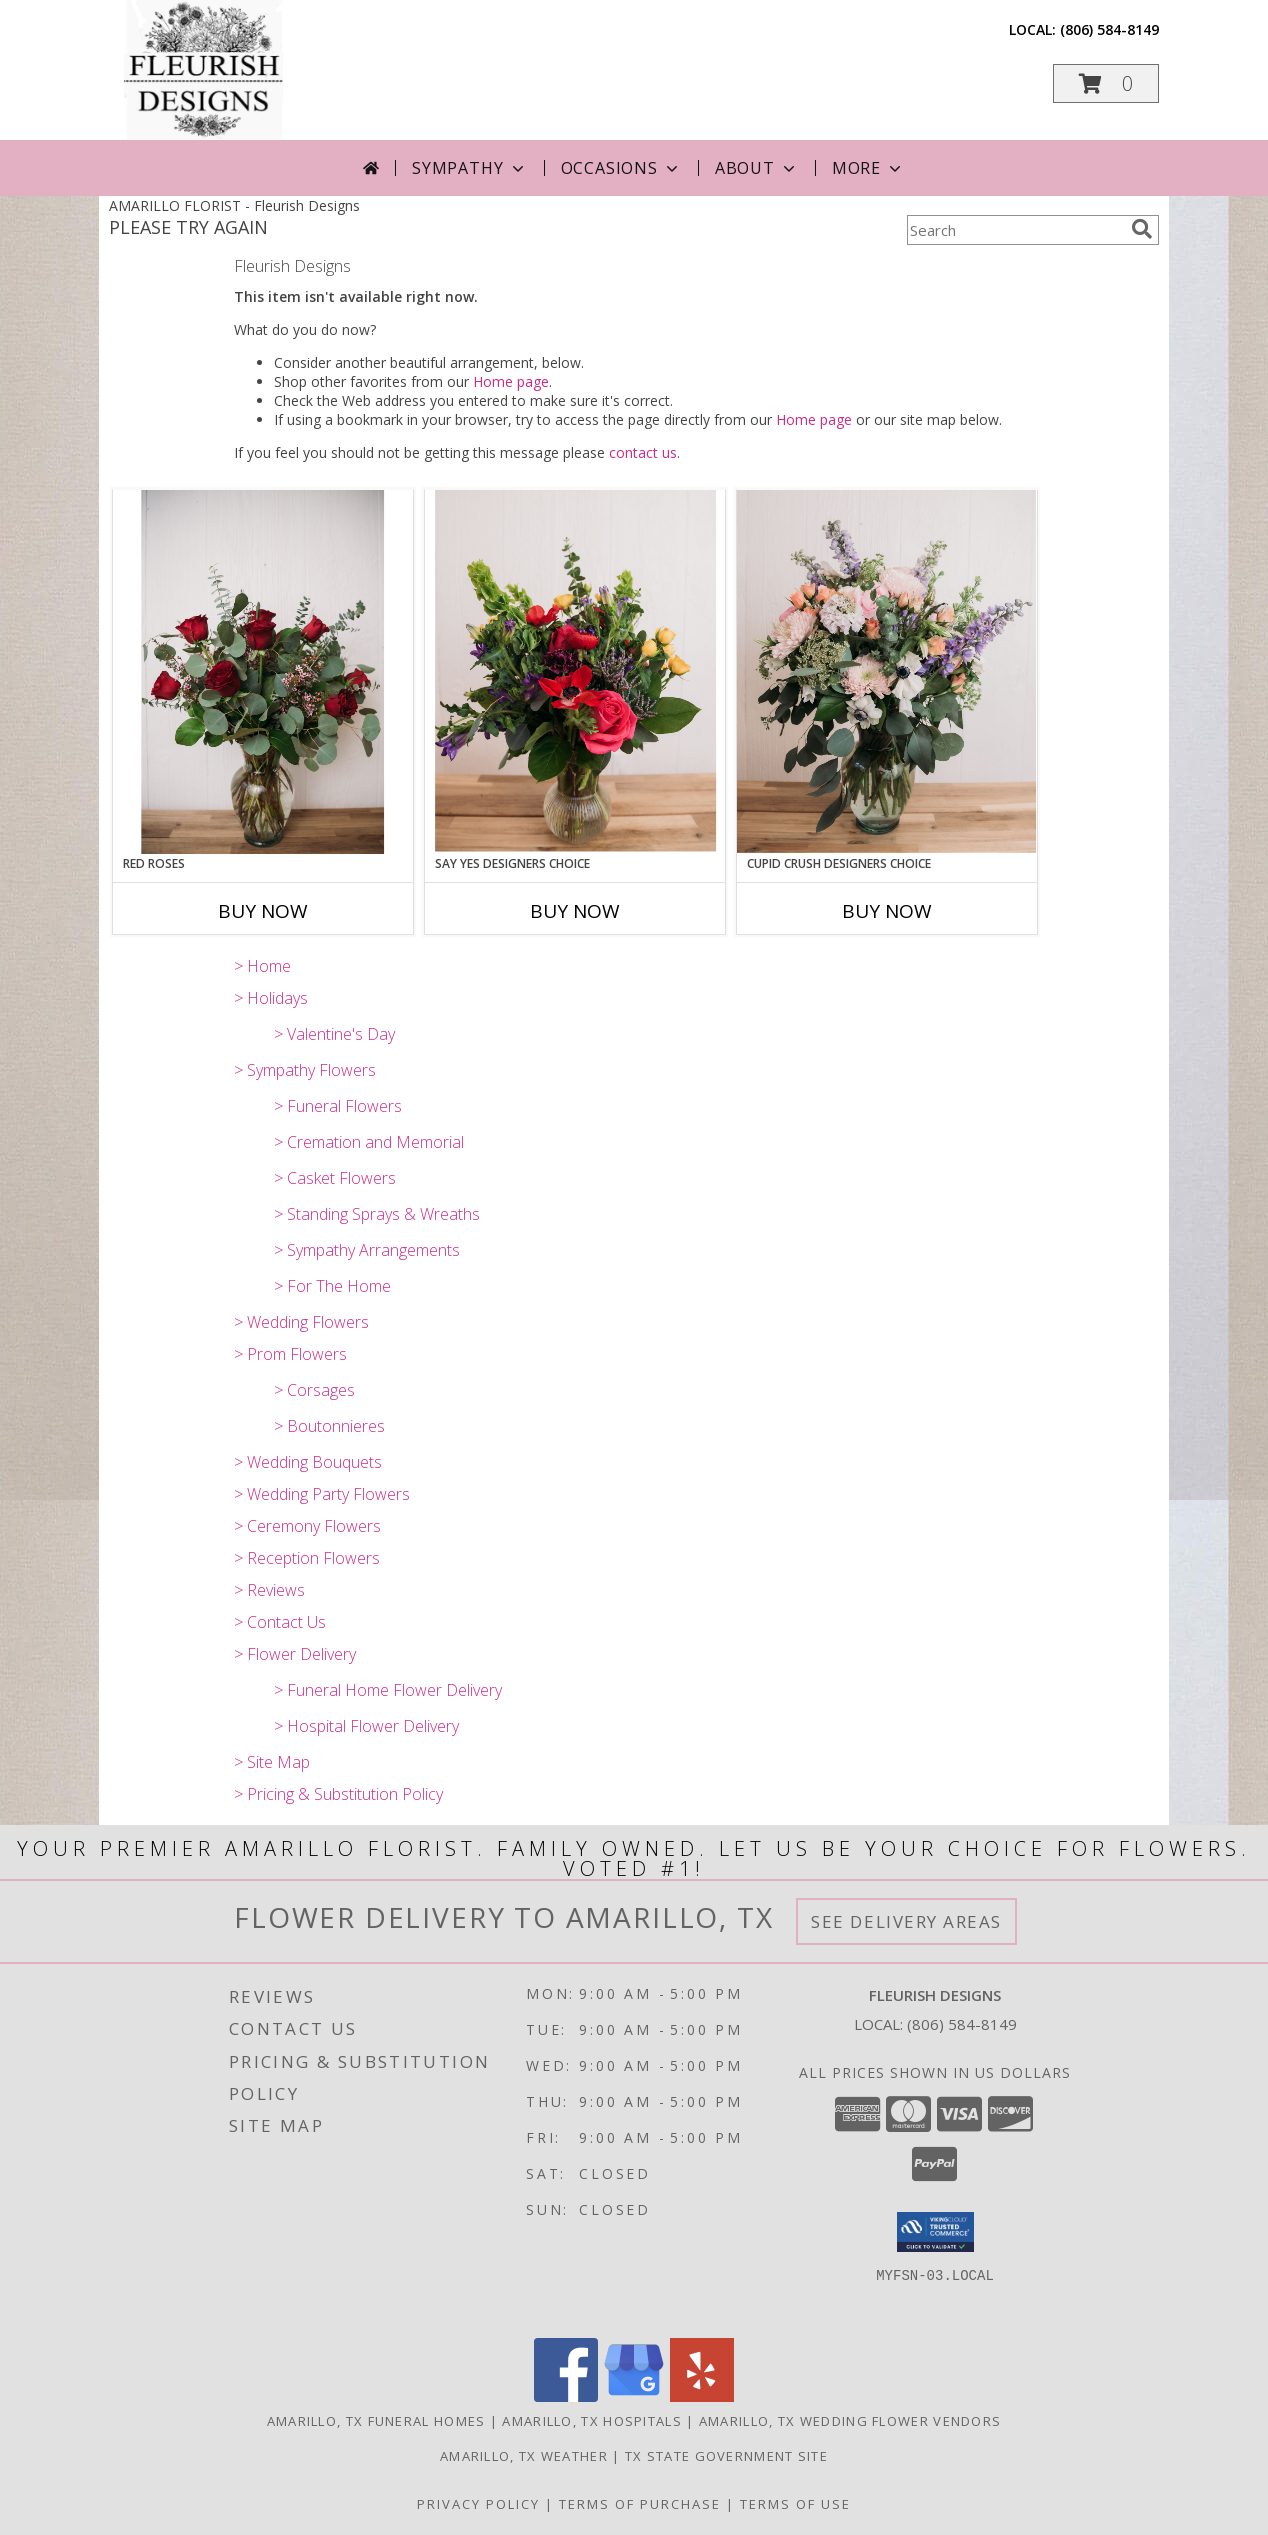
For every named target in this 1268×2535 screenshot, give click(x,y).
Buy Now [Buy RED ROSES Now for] (263, 911)
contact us (643, 452)
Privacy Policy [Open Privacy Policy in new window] (478, 2504)
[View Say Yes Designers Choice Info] (575, 671)
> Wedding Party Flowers (322, 1494)
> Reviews (269, 1590)
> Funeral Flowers (338, 1106)
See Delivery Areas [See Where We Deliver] (906, 1921)
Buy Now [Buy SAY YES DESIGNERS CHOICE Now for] (575, 911)
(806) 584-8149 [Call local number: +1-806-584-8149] (1109, 29)
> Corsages (314, 1390)
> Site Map (272, 1762)
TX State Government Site (726, 2456)
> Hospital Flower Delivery (366, 1726)
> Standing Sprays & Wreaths (377, 1214)
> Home (262, 966)
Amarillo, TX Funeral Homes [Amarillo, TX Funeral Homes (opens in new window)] (376, 2421)
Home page (511, 381)
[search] (1142, 229)
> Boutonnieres (329, 1426)
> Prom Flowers (290, 1354)
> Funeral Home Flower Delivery (388, 1690)
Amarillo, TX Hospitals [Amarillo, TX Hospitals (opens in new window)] (592, 2421)
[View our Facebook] (566, 2396)
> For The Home (332, 1286)
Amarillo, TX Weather (524, 2456)
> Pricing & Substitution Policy (338, 1794)
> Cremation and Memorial (369, 1142)
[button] (1106, 83)
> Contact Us (280, 1622)
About (757, 168)
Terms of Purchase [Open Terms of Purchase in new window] (640, 2504)
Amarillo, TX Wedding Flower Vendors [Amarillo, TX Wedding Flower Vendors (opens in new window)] (850, 2421)
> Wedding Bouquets (308, 1462)
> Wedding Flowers (301, 1322)
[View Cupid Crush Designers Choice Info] (887, 671)
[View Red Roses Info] (263, 672)
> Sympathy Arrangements (367, 1250)
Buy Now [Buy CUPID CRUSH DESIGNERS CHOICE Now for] (887, 911)
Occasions (621, 168)
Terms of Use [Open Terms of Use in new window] (795, 2504)
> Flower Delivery (295, 1654)
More (868, 168)
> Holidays (271, 998)
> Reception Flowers (307, 1558)
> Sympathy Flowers (305, 1070)
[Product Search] (1015, 230)
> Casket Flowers (335, 1178)
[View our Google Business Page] (634, 2396)
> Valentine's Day (334, 1034)
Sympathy (469, 168)
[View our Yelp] (702, 2396)
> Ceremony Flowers (307, 1526)
